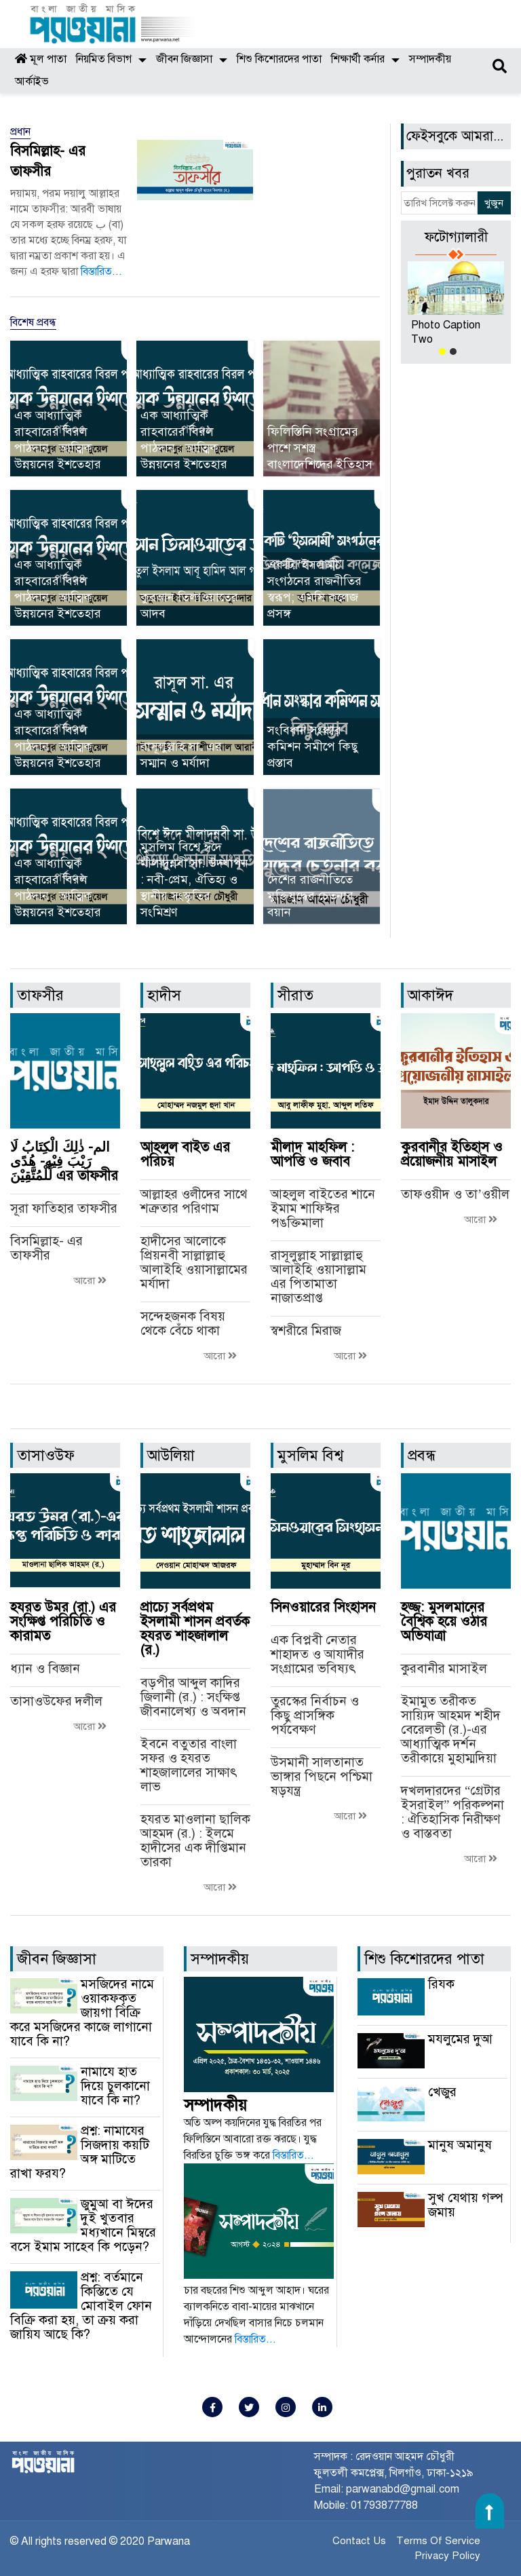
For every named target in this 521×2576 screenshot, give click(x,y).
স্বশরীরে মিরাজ (306, 1330)
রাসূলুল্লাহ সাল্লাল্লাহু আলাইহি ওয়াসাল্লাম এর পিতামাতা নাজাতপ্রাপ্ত (318, 1276)
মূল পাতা (40, 59)
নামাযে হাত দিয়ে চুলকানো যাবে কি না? (115, 2086)
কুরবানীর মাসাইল (444, 1668)
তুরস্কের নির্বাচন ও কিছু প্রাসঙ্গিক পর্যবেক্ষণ (315, 1715)
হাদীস (164, 995)
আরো (90, 1280)
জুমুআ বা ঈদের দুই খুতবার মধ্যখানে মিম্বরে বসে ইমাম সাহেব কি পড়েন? (83, 2225)
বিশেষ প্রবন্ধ (33, 322)
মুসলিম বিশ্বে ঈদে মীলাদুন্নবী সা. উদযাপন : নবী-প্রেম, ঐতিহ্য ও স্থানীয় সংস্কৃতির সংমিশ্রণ (194, 879)
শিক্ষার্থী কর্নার (358, 59)
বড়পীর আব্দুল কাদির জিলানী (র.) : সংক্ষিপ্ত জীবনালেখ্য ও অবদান (193, 1697)
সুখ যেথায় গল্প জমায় (465, 2205)
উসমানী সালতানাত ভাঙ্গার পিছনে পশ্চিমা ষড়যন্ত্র (321, 1776)
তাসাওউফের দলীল (56, 1701)
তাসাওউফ (46, 1455)
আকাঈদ (430, 995)
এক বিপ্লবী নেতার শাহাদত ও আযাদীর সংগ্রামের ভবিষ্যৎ (317, 1654)
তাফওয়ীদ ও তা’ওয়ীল (455, 1194)
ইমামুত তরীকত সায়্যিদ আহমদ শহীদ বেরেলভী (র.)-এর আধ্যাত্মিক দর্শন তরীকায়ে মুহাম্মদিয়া (451, 1729)
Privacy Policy (447, 2556)
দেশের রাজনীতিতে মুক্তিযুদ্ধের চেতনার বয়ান (310, 896)
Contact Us (359, 2541)
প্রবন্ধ (422, 1455)
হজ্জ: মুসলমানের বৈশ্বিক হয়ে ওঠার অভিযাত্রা (444, 1621)
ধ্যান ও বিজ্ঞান (45, 1668)
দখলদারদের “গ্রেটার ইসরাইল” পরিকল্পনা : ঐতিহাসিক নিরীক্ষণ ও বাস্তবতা (452, 1812)
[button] (442, 351)
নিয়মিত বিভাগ (104, 59)
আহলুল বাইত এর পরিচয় (185, 1154)
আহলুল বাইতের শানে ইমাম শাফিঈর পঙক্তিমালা (323, 1208)
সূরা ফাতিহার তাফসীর (63, 1208)
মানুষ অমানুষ (460, 2145)
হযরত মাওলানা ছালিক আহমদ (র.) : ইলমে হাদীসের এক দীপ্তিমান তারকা (195, 1840)
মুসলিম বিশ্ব (310, 1455)
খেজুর (442, 2092)
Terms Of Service (438, 2541)
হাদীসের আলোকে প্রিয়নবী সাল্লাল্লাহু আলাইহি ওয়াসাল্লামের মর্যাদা (194, 1262)
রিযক (441, 1984)
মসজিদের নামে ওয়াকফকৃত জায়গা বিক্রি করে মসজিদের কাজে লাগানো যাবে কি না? (82, 2012)
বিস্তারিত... (101, 271)
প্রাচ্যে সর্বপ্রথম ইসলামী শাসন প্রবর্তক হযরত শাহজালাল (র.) (195, 1629)
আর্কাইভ (32, 81)
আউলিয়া (171, 1455)
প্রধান (20, 131)
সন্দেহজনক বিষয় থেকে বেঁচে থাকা (182, 1323)
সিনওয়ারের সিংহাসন (323, 1607)
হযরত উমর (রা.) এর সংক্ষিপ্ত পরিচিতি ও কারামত (63, 1621)
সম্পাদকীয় (430, 59)
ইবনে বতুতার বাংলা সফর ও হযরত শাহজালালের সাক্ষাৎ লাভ (188, 1765)
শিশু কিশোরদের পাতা (279, 59)
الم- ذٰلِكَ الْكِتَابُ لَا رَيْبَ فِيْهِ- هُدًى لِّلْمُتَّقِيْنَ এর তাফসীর (64, 1161)
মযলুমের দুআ (460, 2039)
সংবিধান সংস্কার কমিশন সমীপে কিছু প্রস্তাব (312, 746)
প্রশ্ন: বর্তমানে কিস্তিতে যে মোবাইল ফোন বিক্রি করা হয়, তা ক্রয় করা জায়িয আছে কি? (81, 2305)
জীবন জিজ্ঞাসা (184, 59)
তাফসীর (40, 995)
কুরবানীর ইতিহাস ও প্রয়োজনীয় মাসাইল (452, 1154)
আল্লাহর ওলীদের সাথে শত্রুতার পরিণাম (194, 1201)
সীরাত (295, 995)
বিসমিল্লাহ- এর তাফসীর (46, 1248)
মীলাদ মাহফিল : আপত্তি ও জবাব (312, 1154)
